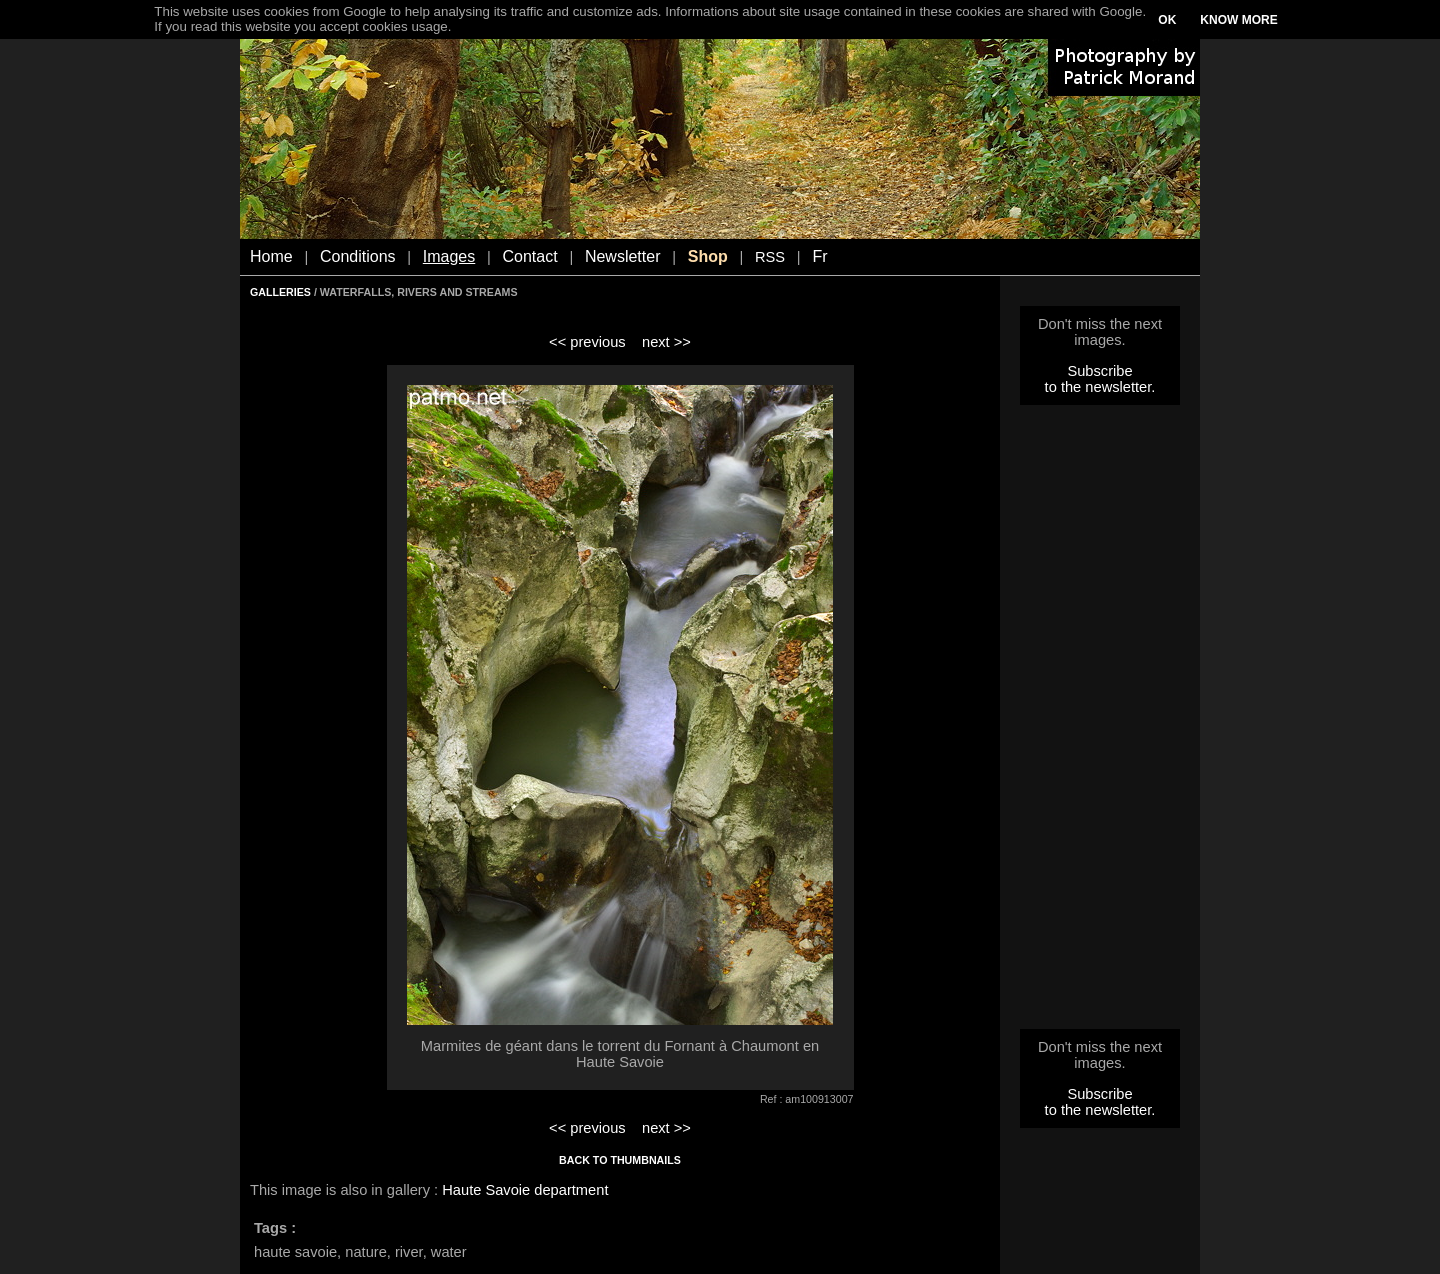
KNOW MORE (1238, 20)
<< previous (587, 342)
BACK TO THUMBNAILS (620, 1160)
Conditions (358, 256)
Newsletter (623, 256)
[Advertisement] (1100, 723)
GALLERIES (280, 292)
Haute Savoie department (525, 1190)
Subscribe (1099, 371)
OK (1167, 20)
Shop (708, 256)
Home (271, 256)
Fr (819, 256)
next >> (666, 342)
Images (449, 256)
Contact (530, 256)
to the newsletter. (1100, 387)
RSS (770, 257)
